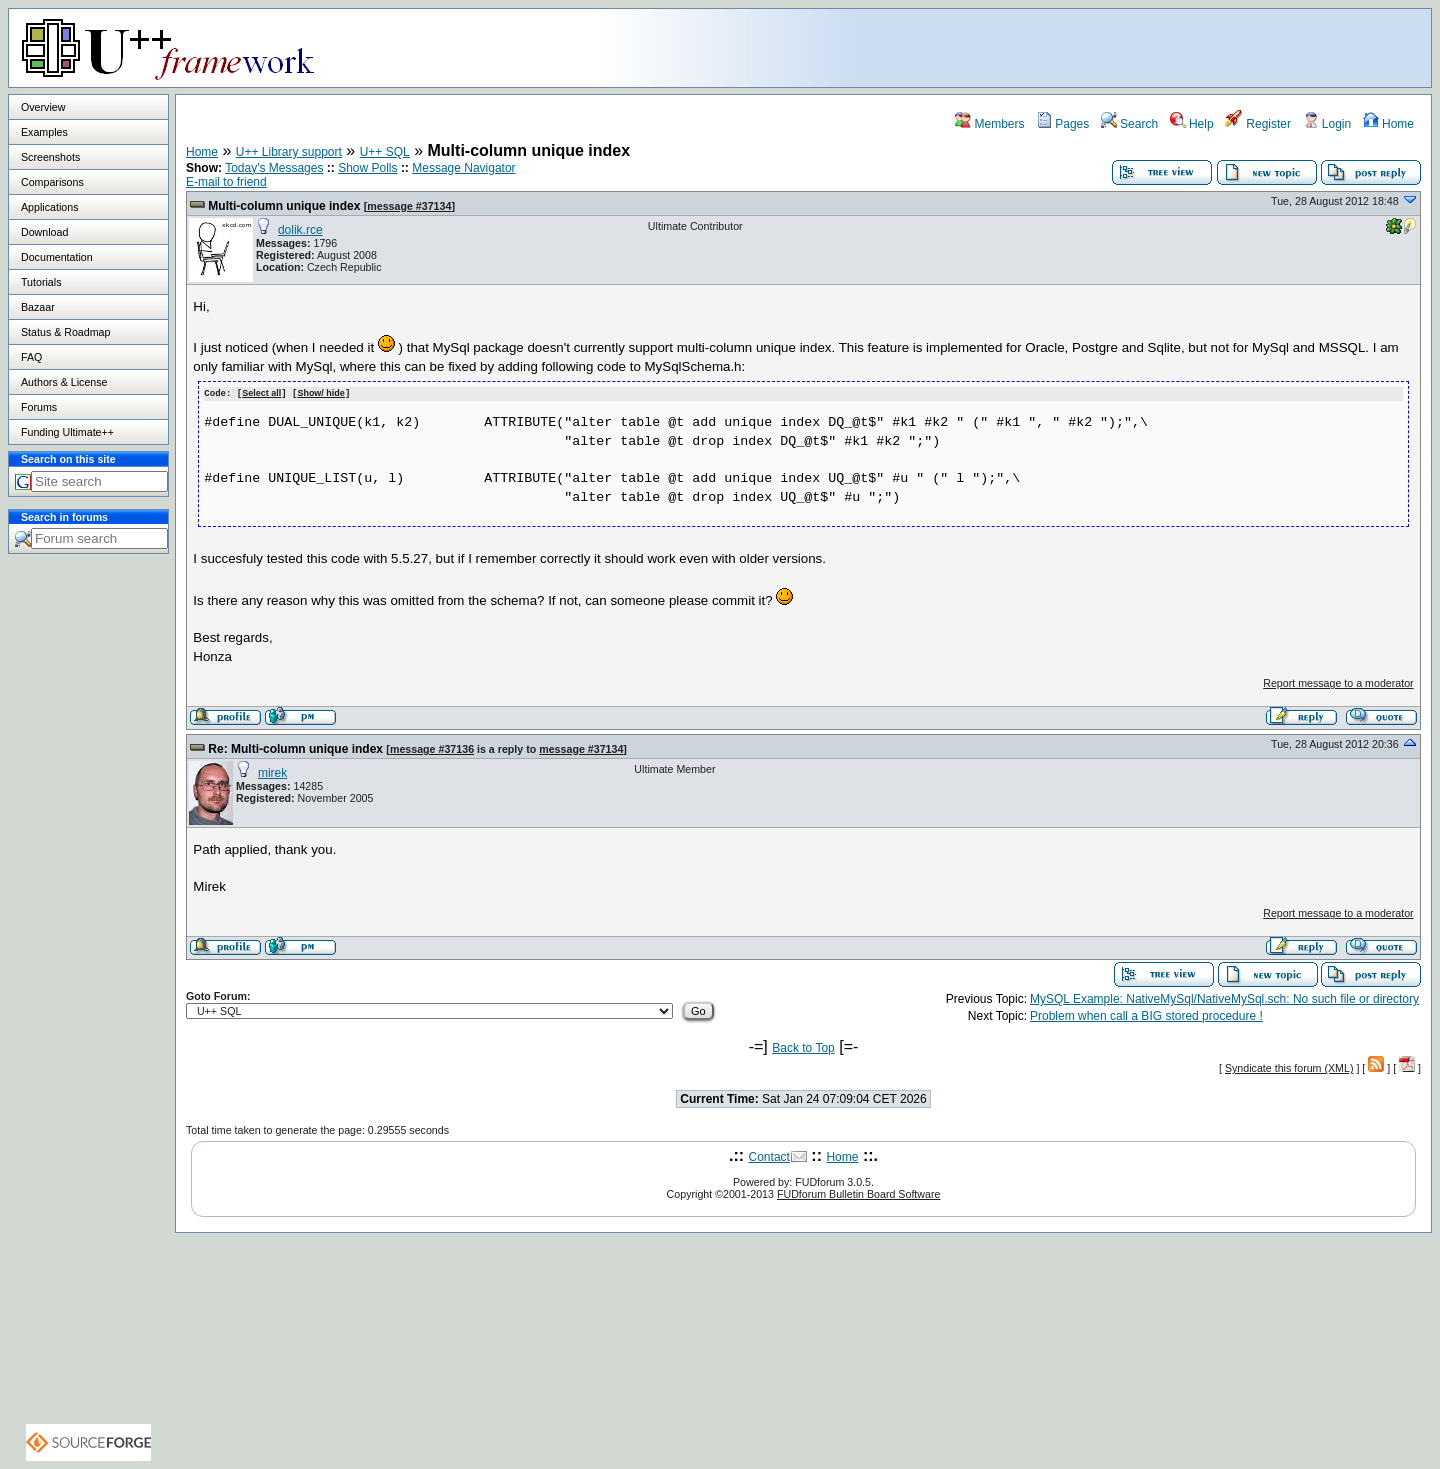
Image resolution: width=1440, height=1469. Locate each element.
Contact (769, 1156)
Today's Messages (274, 168)
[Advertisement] (1181, 47)
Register (1258, 124)
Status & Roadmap (65, 332)
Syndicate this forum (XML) (1289, 1067)
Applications (49, 207)
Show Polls (367, 168)
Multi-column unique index (284, 206)
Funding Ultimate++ (67, 432)
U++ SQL (385, 152)
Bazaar (38, 307)
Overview (43, 107)
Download (44, 232)
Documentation (57, 257)
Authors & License (64, 382)
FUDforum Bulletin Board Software (858, 1193)
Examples (44, 132)
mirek (272, 772)
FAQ (31, 357)
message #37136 (432, 748)
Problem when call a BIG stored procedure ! (1146, 1015)
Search (1129, 124)
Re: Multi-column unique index (295, 748)
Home (1388, 124)
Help (1192, 124)
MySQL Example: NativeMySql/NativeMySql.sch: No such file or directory (1224, 998)
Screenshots (50, 157)
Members (989, 124)
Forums (39, 407)
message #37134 (409, 206)
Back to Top (803, 1047)
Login (1327, 124)
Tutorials (41, 282)
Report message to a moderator (1338, 682)
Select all (261, 393)
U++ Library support (289, 152)
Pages (1062, 124)
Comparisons (52, 182)
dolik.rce (300, 230)
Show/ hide (321, 393)
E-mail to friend (226, 182)
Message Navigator (463, 168)
